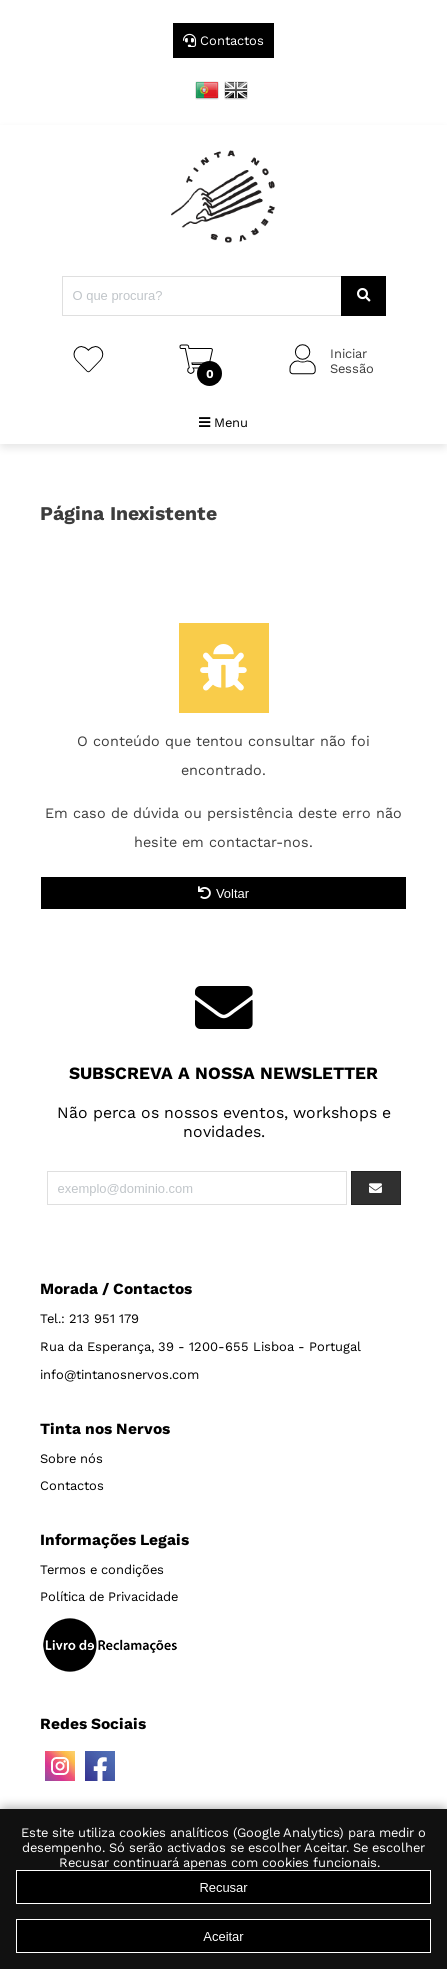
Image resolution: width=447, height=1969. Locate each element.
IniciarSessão (352, 361)
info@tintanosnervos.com (119, 1374)
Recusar (223, 1887)
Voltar (223, 893)
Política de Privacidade (109, 1596)
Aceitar (223, 1936)
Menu (223, 422)
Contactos (223, 40)
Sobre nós (71, 1458)
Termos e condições (102, 1569)
